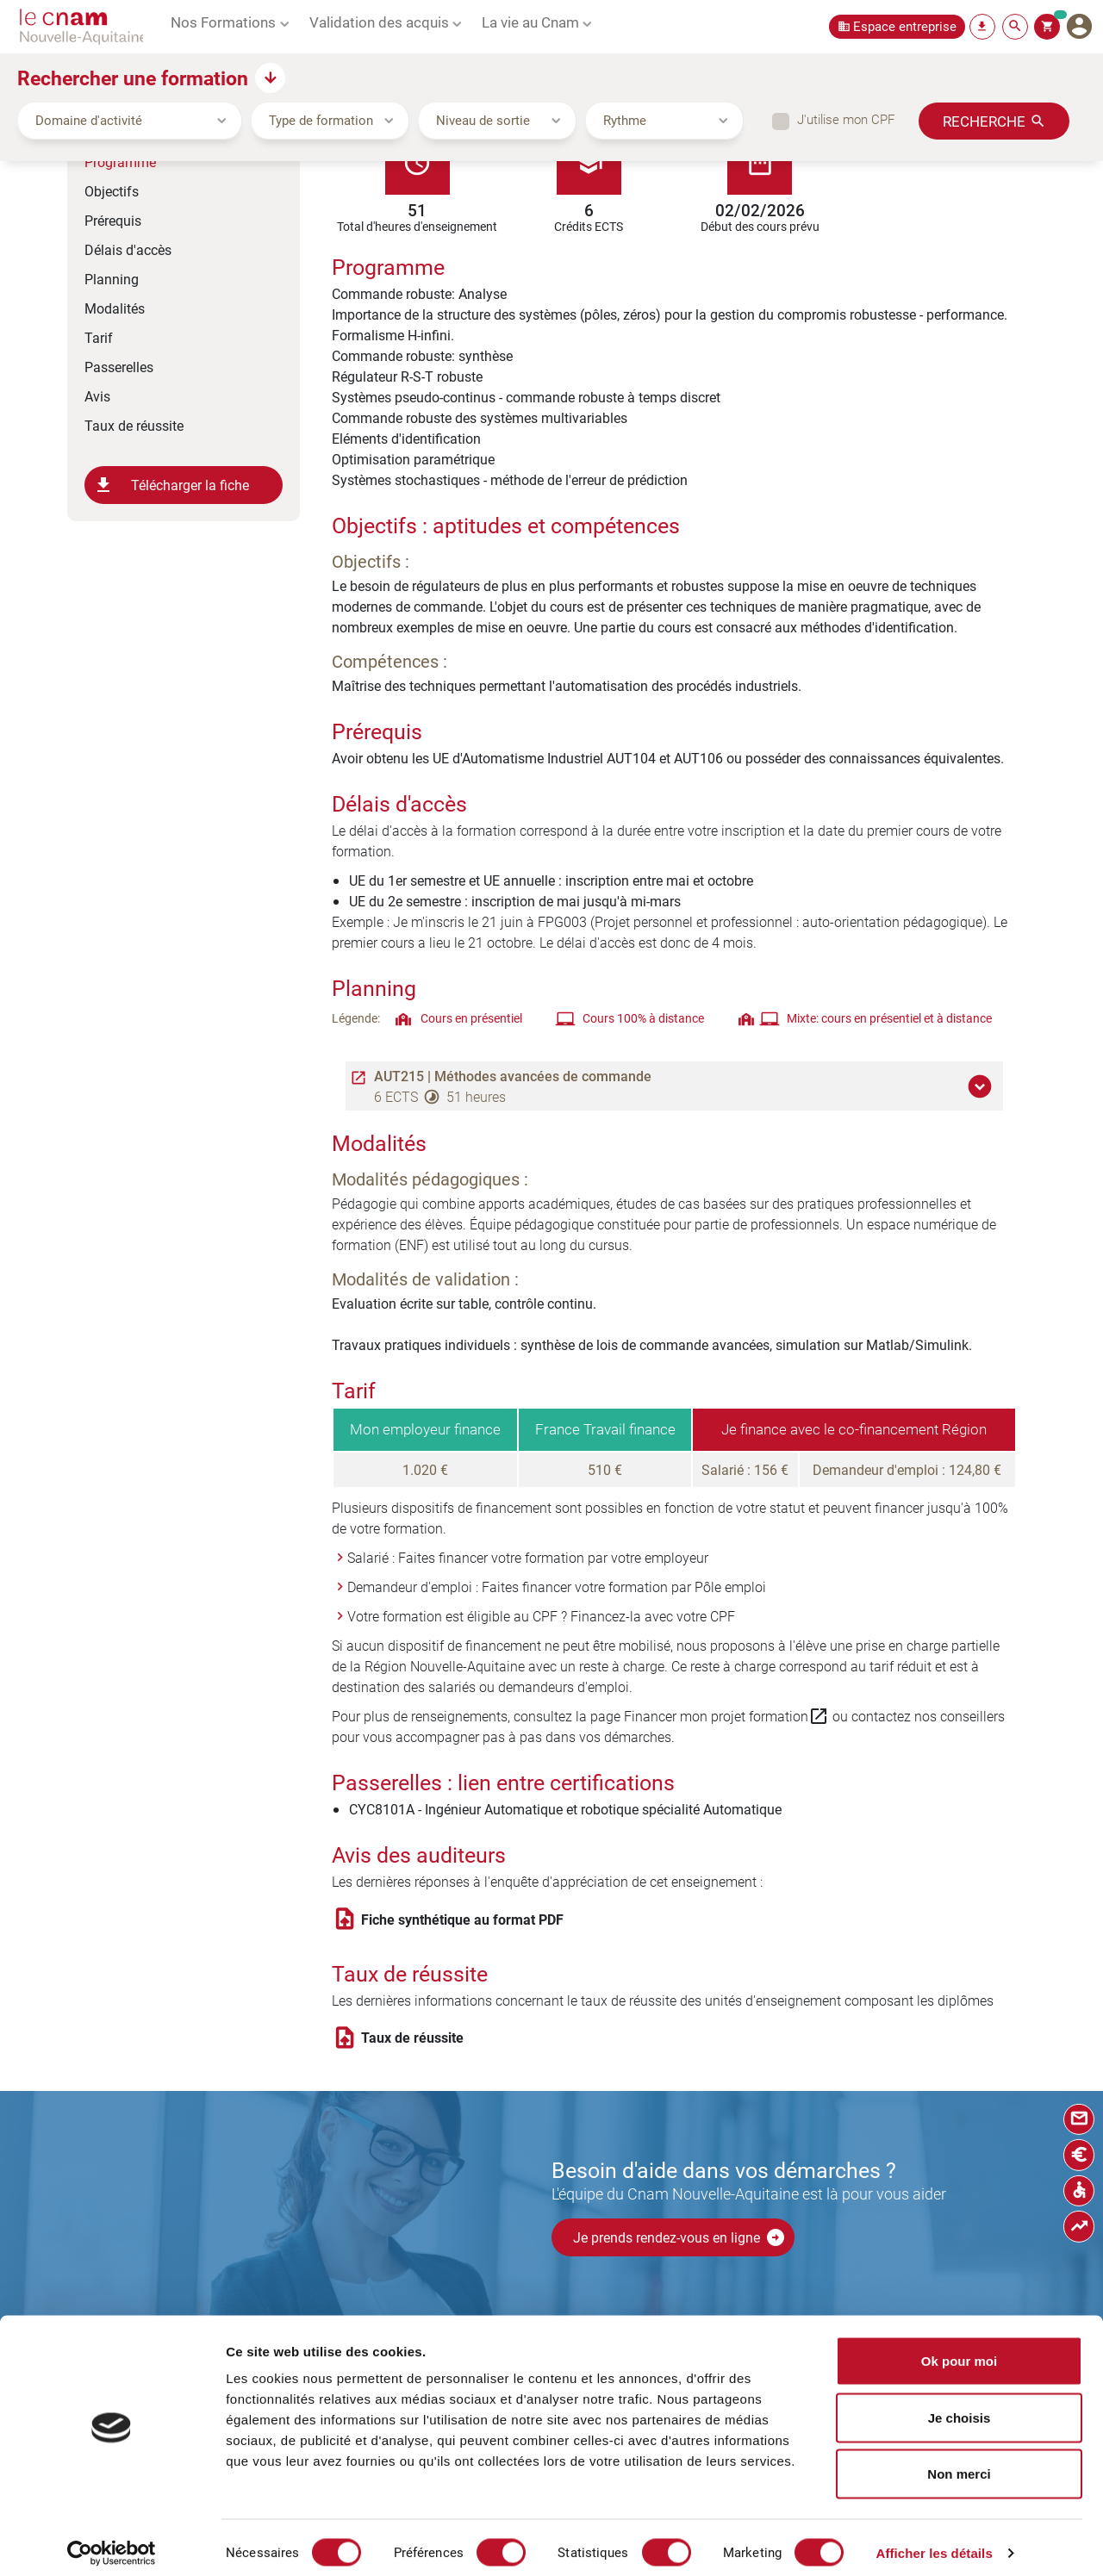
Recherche (984, 120)
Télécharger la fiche (171, 485)
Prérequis (112, 220)
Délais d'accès (127, 249)
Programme (120, 161)
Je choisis (959, 2406)
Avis (97, 396)
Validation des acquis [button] (379, 21)
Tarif (98, 337)
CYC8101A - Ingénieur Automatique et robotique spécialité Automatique (565, 1809)
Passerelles (118, 367)
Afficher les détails (934, 2542)
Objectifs (111, 191)
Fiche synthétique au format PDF (462, 1919)
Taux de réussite (134, 425)
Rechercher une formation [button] (132, 77)
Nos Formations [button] (223, 21)
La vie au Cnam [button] (530, 21)
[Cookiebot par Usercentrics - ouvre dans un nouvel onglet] (111, 2542)
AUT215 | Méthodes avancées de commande (512, 1076)
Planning (111, 279)
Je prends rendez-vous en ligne (679, 2237)
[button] (982, 1086)
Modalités (114, 308)
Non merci (958, 2462)
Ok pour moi (959, 2350)
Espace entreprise (905, 26)
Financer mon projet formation (726, 1716)
